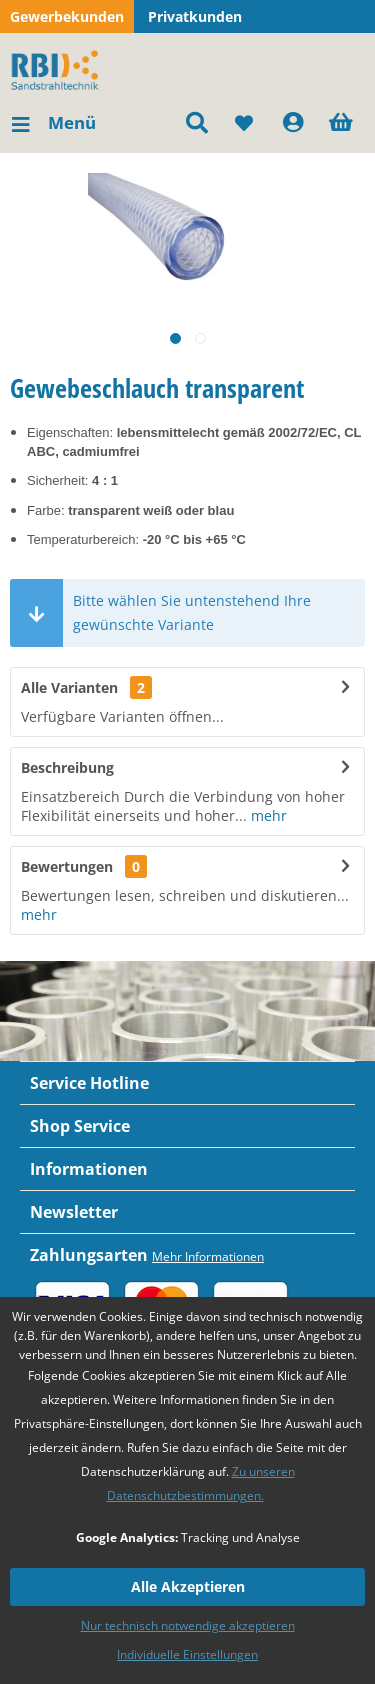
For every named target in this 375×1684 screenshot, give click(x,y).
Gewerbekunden (67, 16)
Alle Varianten (86, 687)
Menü (54, 120)
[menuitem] (53, 123)
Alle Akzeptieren (188, 1586)
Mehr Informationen (208, 1256)
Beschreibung (67, 767)
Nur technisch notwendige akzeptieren (188, 1625)
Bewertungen (67, 866)
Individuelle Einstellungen (187, 1654)
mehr (267, 815)
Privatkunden (195, 16)
